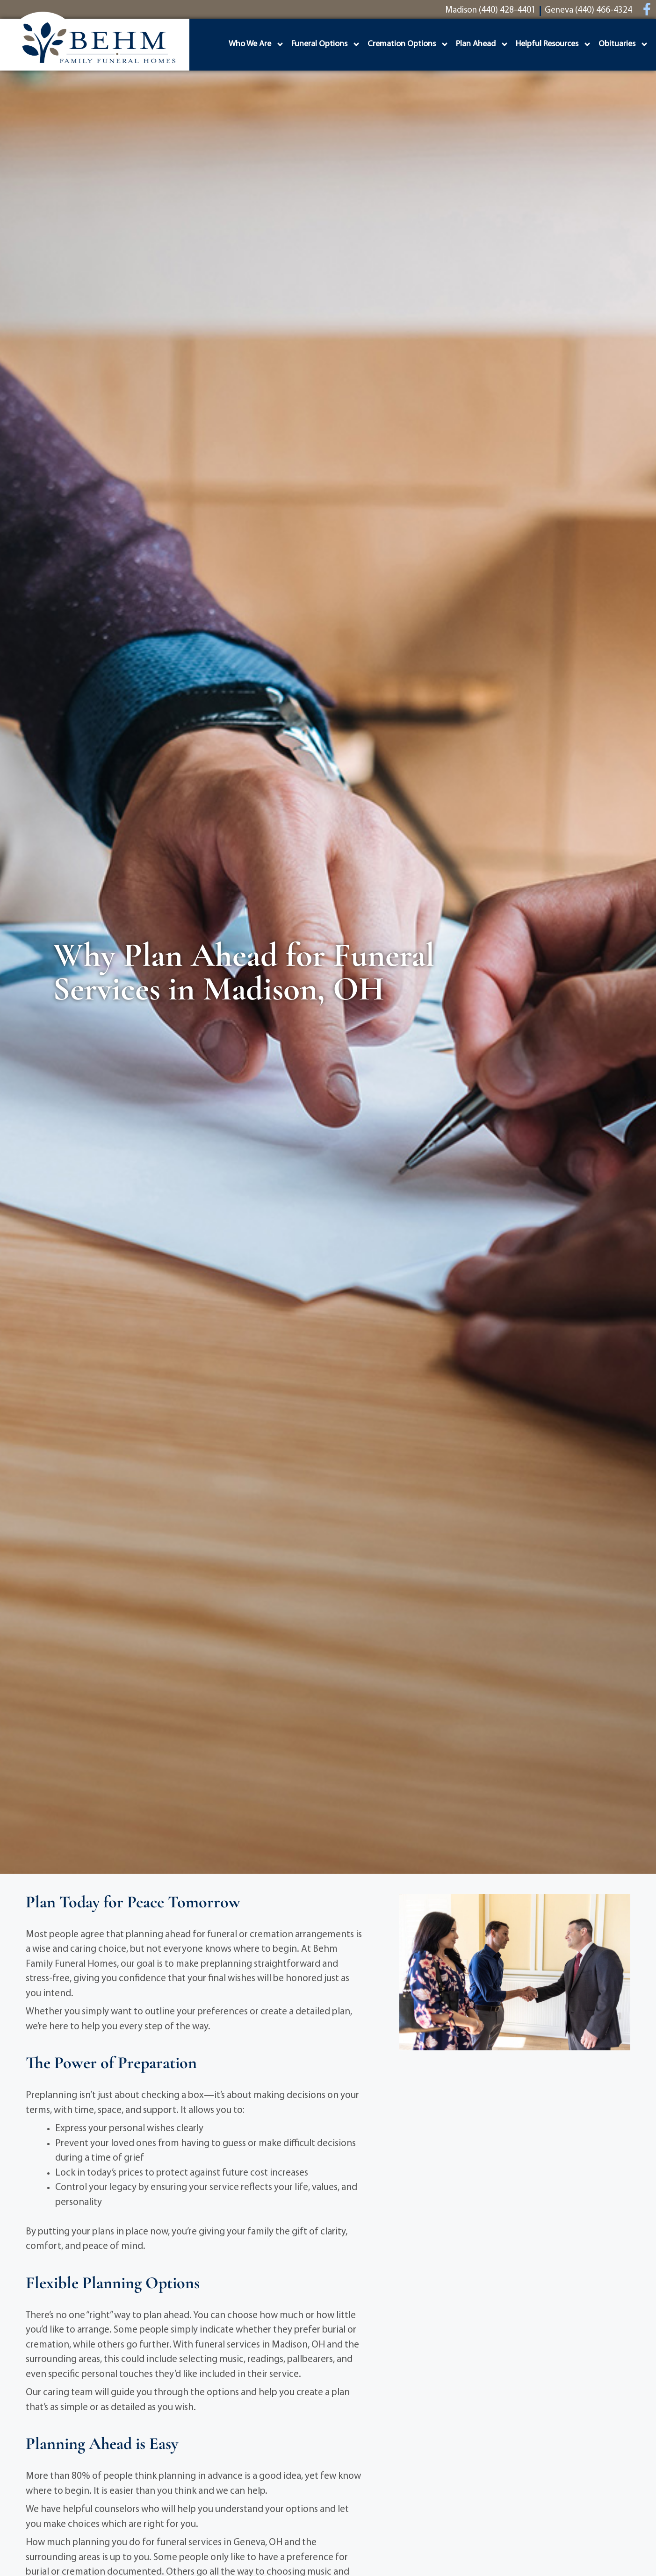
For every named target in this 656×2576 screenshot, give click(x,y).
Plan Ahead (482, 44)
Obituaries (623, 44)
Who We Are (256, 44)
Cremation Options (408, 44)
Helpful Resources (553, 44)
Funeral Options (325, 44)
